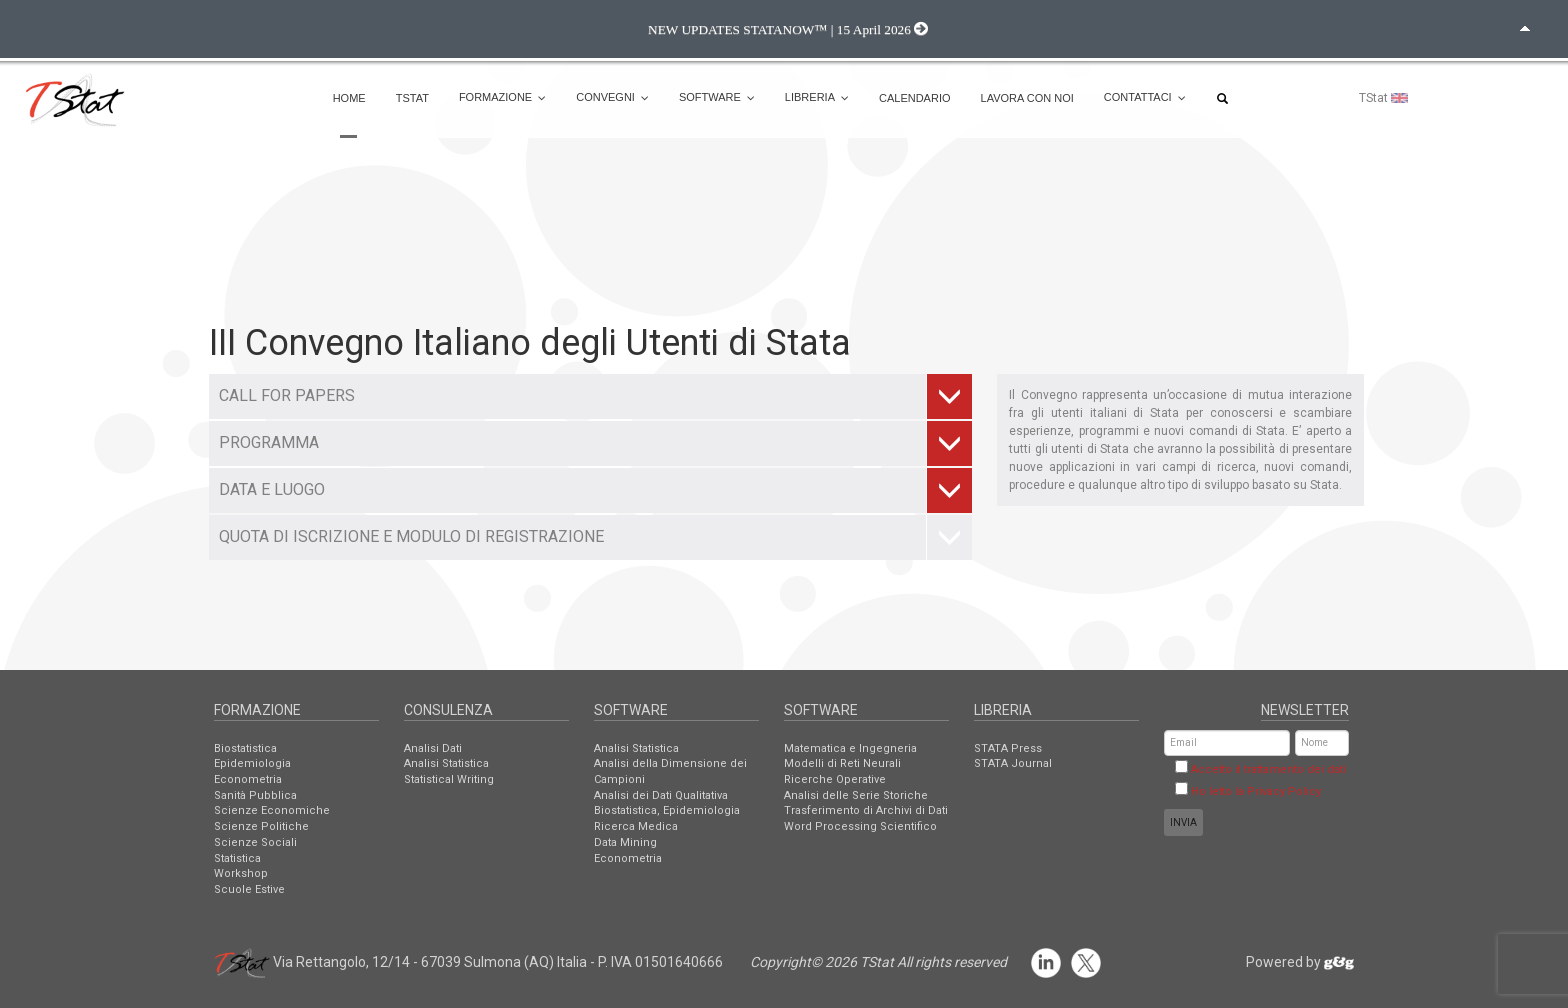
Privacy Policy (1284, 791)
